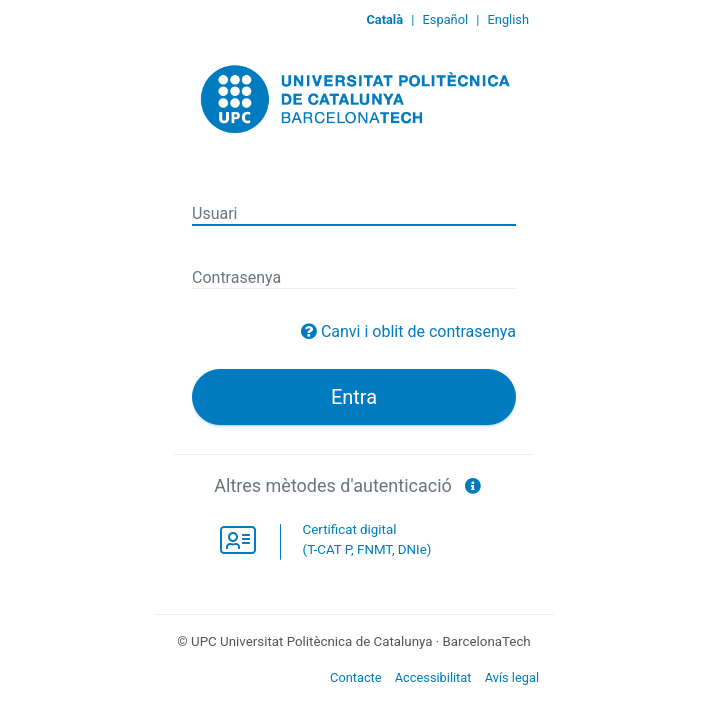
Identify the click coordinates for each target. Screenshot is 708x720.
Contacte (356, 677)
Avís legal (512, 677)
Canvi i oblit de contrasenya (418, 331)
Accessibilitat (433, 677)
